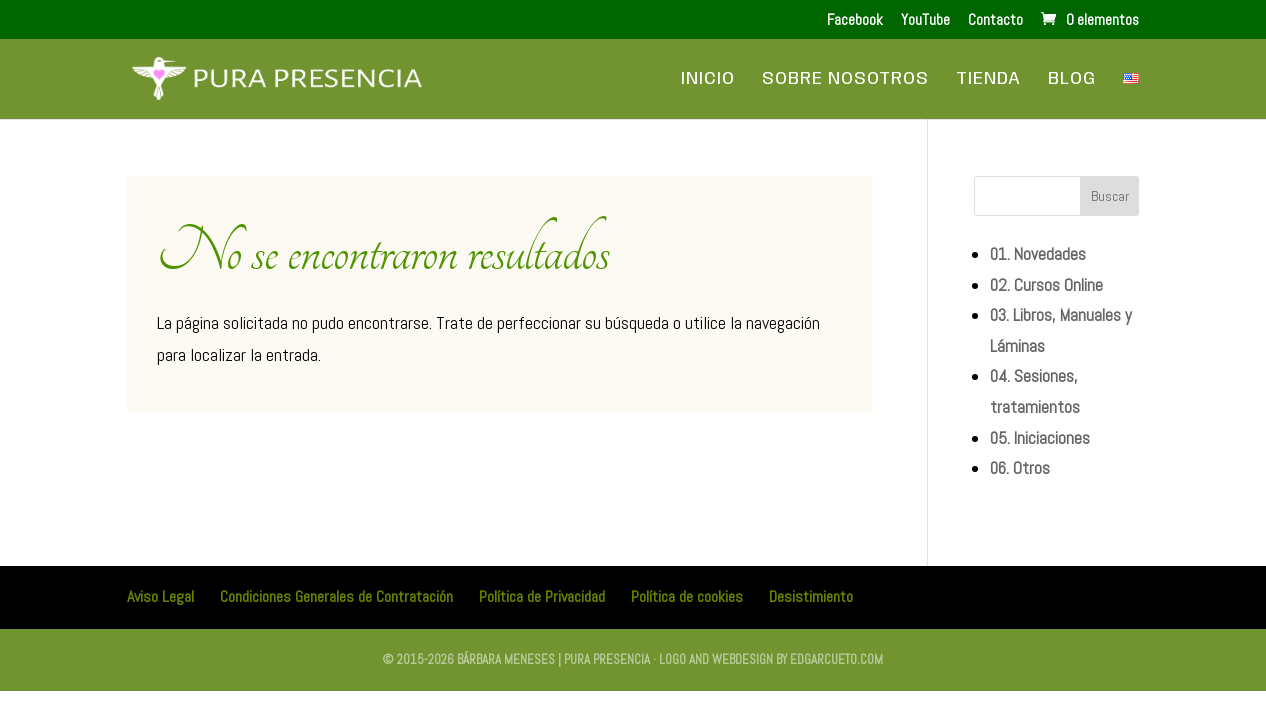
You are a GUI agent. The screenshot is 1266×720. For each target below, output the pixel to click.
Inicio (708, 80)
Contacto (995, 20)
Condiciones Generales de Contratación (336, 596)
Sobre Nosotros (845, 80)
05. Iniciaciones (1040, 438)
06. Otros (1020, 468)
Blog (1072, 80)
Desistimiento (811, 596)
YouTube (925, 20)
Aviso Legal (160, 596)
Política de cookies (687, 596)
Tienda (988, 80)
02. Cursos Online (1046, 285)
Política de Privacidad (542, 596)
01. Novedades (1038, 254)
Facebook (855, 20)
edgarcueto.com (836, 659)
